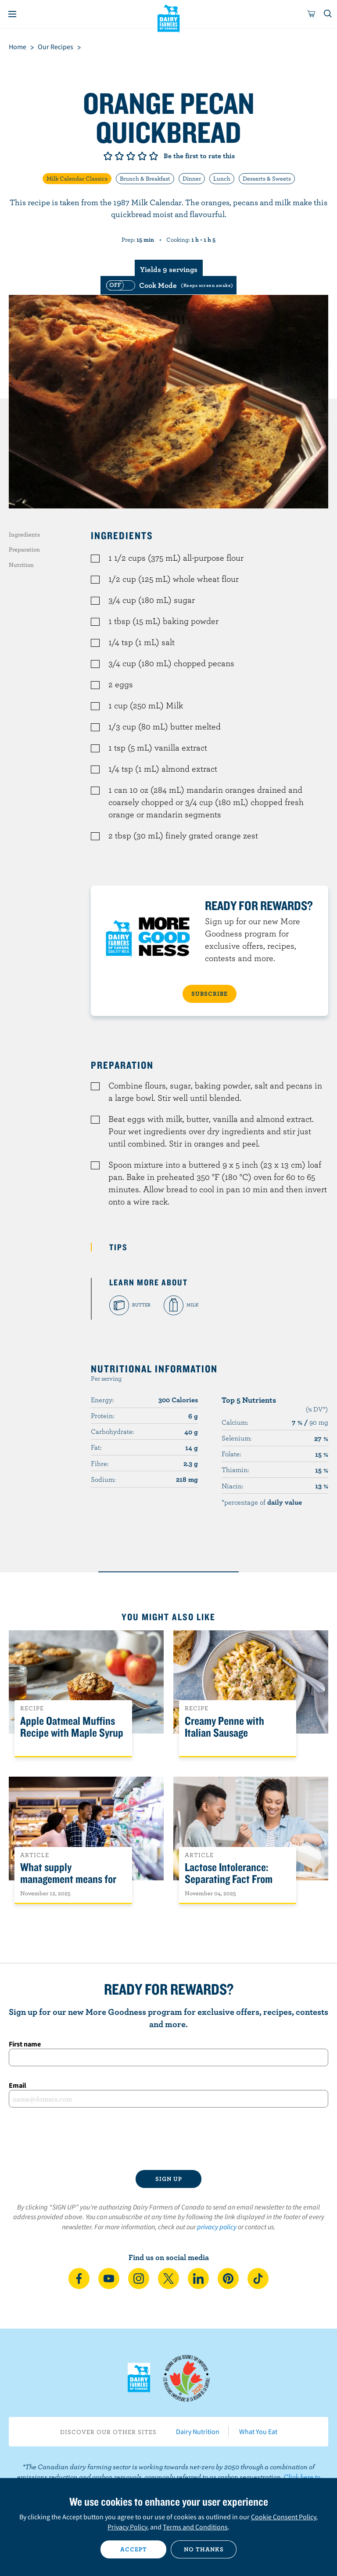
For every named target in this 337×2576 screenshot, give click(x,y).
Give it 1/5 (108, 156)
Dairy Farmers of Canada (169, 18)
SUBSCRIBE (209, 993)
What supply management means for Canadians (68, 1879)
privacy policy (217, 2226)
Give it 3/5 (130, 156)
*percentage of (262, 1502)
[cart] (311, 14)
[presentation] (168, 2139)
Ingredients (24, 534)
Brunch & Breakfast (145, 178)
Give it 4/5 (142, 156)
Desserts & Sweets (267, 178)
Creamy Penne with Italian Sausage (224, 1727)
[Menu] (12, 14)
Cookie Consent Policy (283, 2516)
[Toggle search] (328, 14)
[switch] (168, 285)
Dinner (192, 178)
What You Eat (258, 2431)
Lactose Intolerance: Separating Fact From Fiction (228, 1879)
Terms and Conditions (195, 2526)
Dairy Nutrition (197, 2431)
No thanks (204, 2549)
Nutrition (21, 564)
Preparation (24, 549)
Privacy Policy (127, 2526)
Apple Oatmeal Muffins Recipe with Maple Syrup (71, 1727)
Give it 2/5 (119, 156)
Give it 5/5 (153, 156)
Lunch (221, 178)
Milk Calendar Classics (77, 178)
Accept (133, 2549)
